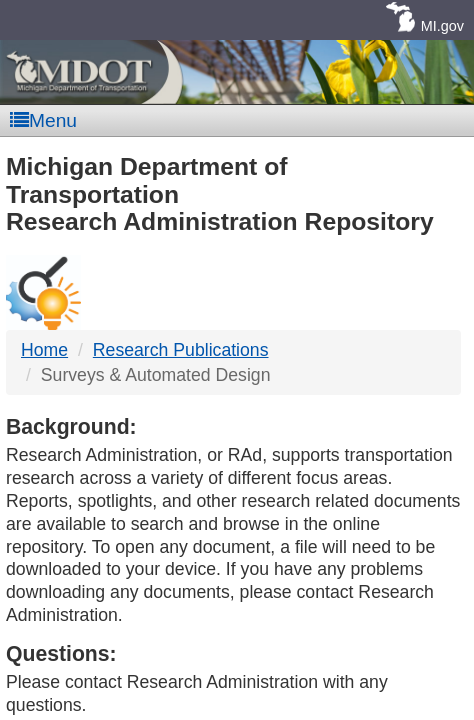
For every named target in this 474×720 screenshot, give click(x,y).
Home (44, 350)
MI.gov (442, 26)
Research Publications (181, 350)
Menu (43, 120)
